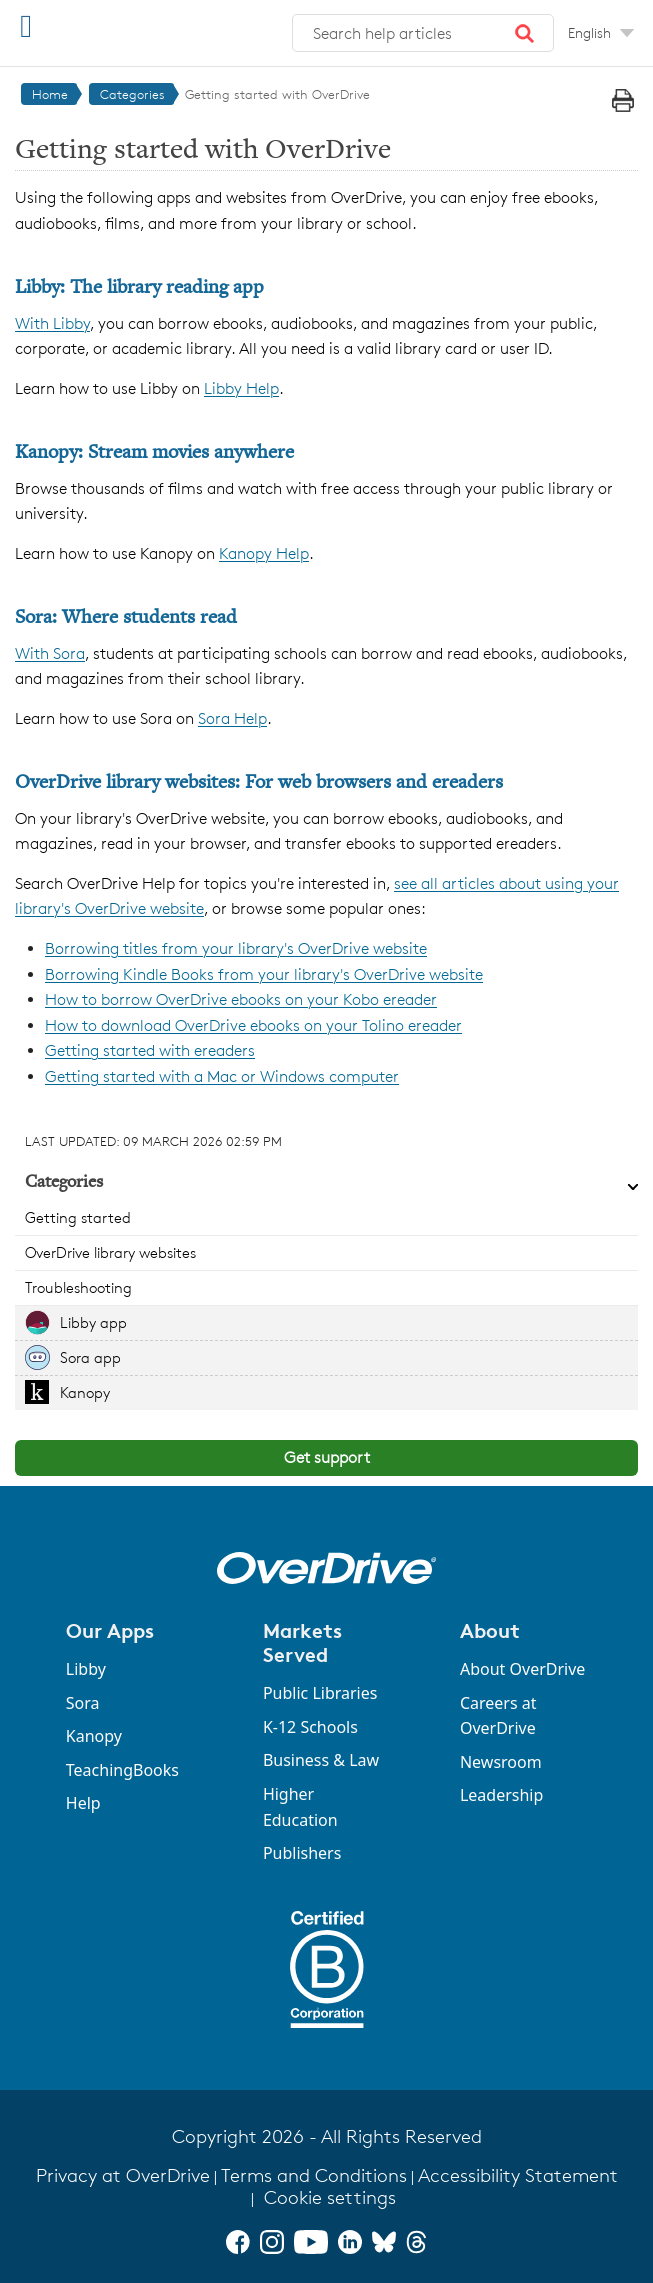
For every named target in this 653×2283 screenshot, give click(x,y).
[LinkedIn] (350, 2242)
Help (83, 1803)
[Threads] (416, 2242)
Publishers (302, 1853)
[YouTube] (311, 2242)
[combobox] (423, 33)
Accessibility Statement (518, 2175)
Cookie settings (330, 2197)
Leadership (501, 1795)
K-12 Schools (310, 1727)
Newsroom (501, 1762)
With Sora (50, 653)
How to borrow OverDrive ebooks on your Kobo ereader (241, 999)
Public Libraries (320, 1693)
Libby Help (241, 388)
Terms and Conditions (314, 2175)
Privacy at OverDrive (123, 2175)
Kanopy (85, 1392)
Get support (327, 1457)
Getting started (78, 1217)
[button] (525, 33)
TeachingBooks (122, 1770)
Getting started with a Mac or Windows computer (222, 1076)
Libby (86, 1669)
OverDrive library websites (110, 1252)
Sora (83, 1703)
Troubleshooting (78, 1287)
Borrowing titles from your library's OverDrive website (236, 948)
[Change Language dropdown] (601, 33)
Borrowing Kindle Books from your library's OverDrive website (264, 974)
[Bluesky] (384, 2242)
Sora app (90, 1357)
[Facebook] (238, 2242)
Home (50, 94)
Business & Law (321, 1760)
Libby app (93, 1322)
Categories (132, 94)
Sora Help (232, 718)
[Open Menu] (26, 25)
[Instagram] (272, 2242)
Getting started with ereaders (150, 1050)
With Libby (52, 323)
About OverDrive (522, 1669)
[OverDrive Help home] (120, 28)
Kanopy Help (264, 553)
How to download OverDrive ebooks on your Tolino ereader (253, 1025)
